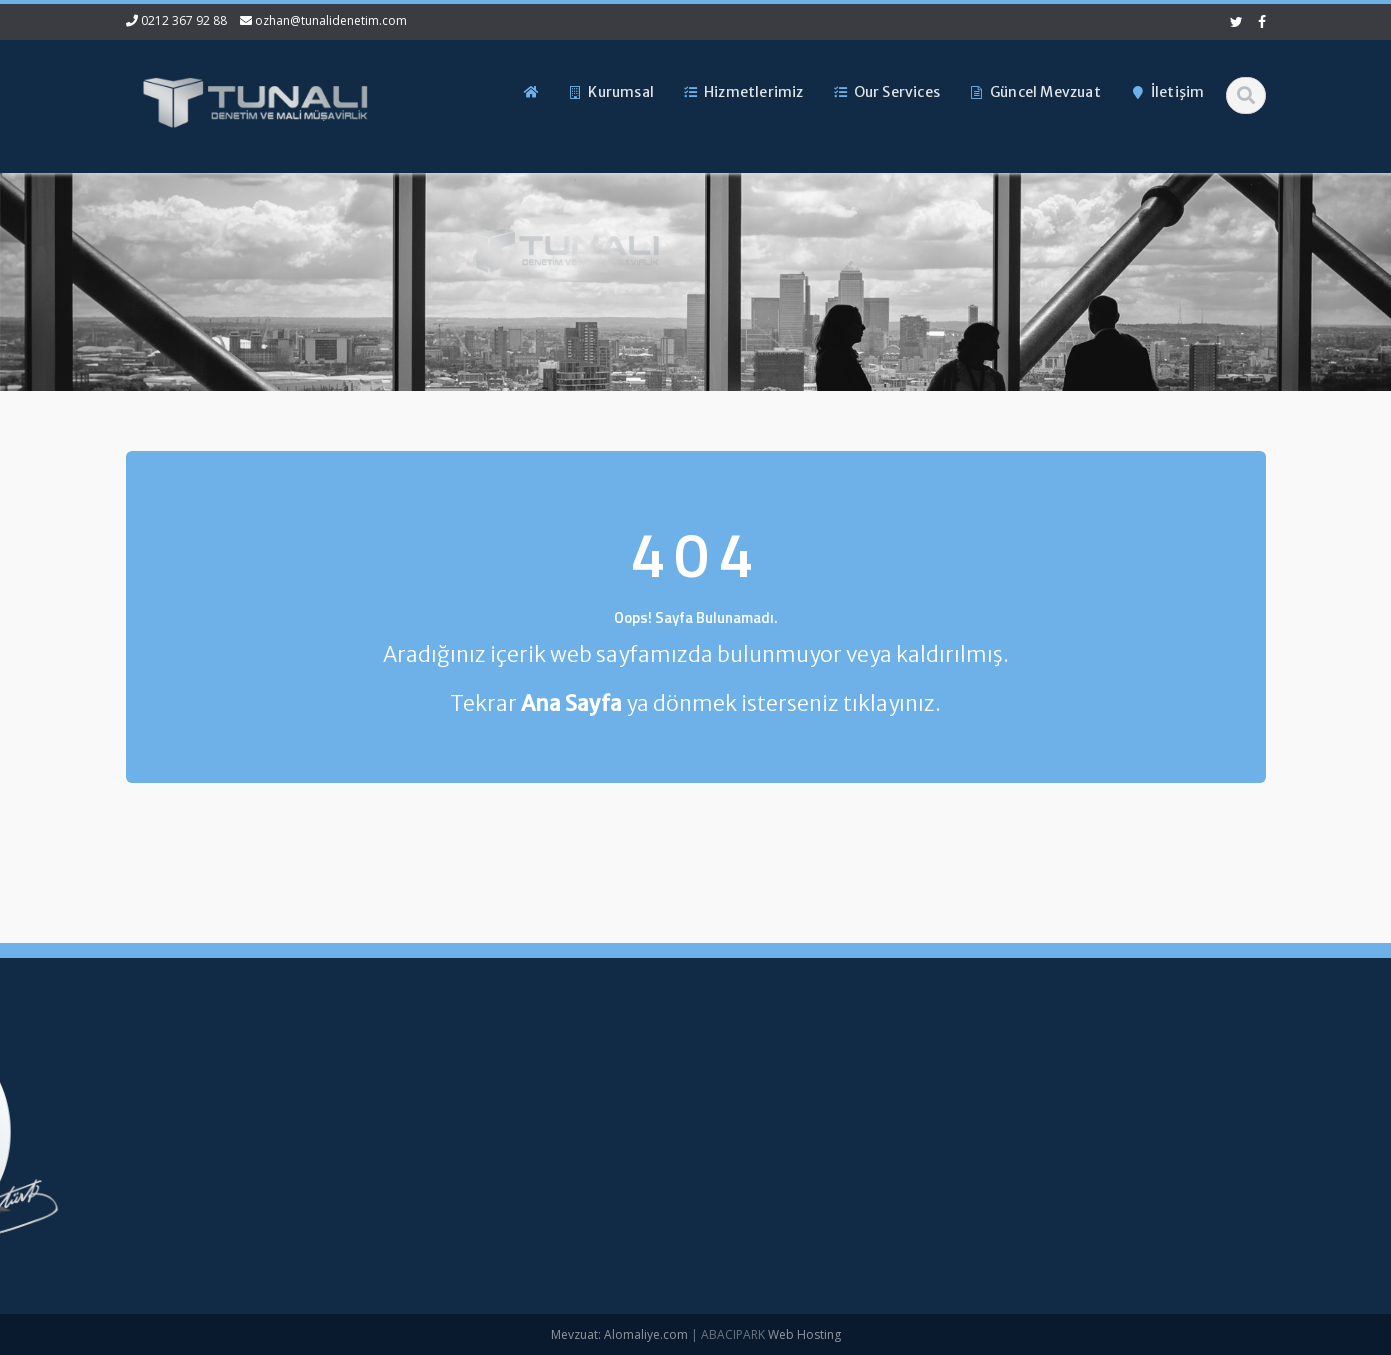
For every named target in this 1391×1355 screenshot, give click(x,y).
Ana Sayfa (419, 1084)
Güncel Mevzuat (437, 1184)
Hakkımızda (423, 1117)
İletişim (409, 1218)
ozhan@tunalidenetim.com (331, 20)
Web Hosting (804, 1334)
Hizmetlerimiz (429, 1151)
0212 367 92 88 (184, 20)
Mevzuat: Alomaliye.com (619, 1334)
